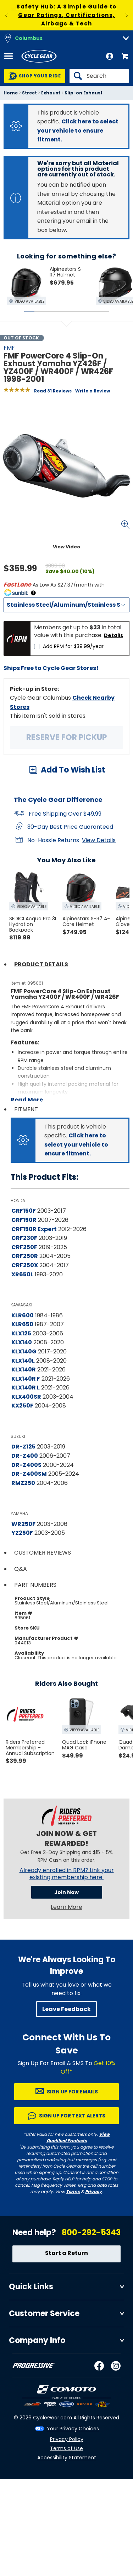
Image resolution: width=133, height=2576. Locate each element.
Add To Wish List (73, 769)
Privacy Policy (66, 2439)
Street (29, 93)
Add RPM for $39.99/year (73, 646)
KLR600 (22, 1315)
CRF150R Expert (34, 1229)
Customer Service (44, 2313)
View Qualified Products (78, 2137)
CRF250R (24, 1256)
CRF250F (24, 1247)
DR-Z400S (26, 1465)
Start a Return (66, 2253)
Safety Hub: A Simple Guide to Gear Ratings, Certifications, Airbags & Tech (66, 15)
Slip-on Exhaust (83, 93)
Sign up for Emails (72, 2091)
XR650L (22, 1274)
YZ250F (22, 1533)
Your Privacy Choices (73, 2428)
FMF (9, 348)
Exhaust (50, 93)
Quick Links (31, 2286)
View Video (66, 546)
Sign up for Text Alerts (72, 2115)
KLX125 (21, 1333)
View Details (99, 840)
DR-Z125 (23, 1447)
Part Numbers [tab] (35, 1585)
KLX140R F (25, 1379)
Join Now (66, 1892)
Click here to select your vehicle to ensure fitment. (77, 130)
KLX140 (21, 1342)
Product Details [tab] (41, 964)
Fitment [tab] (26, 1109)
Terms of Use (66, 2448)
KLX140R (23, 1369)
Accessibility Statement (66, 2457)
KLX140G (24, 1351)
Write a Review (92, 391)
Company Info (37, 2340)
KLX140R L (25, 1387)
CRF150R (24, 1220)
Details (113, 635)
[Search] (99, 76)
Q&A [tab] (20, 1569)
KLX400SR (26, 1397)
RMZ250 (23, 1483)
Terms (73, 2192)
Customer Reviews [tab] (42, 1553)
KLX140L (23, 1361)
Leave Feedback (66, 2009)
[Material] (66, 605)
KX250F (22, 1405)
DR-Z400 (24, 1456)
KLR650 (22, 1324)
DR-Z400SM (29, 1474)
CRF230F (24, 1238)
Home (11, 93)
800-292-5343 (91, 2232)
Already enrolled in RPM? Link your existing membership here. (67, 1874)
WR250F (23, 1524)
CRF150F (23, 1211)
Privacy (93, 2192)
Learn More (66, 1907)
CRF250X (24, 1265)
